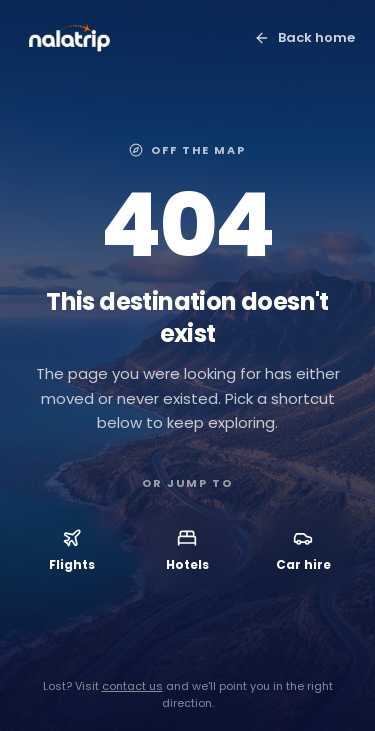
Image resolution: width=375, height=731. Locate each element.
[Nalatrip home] (69, 38)
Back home (304, 37)
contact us (132, 686)
